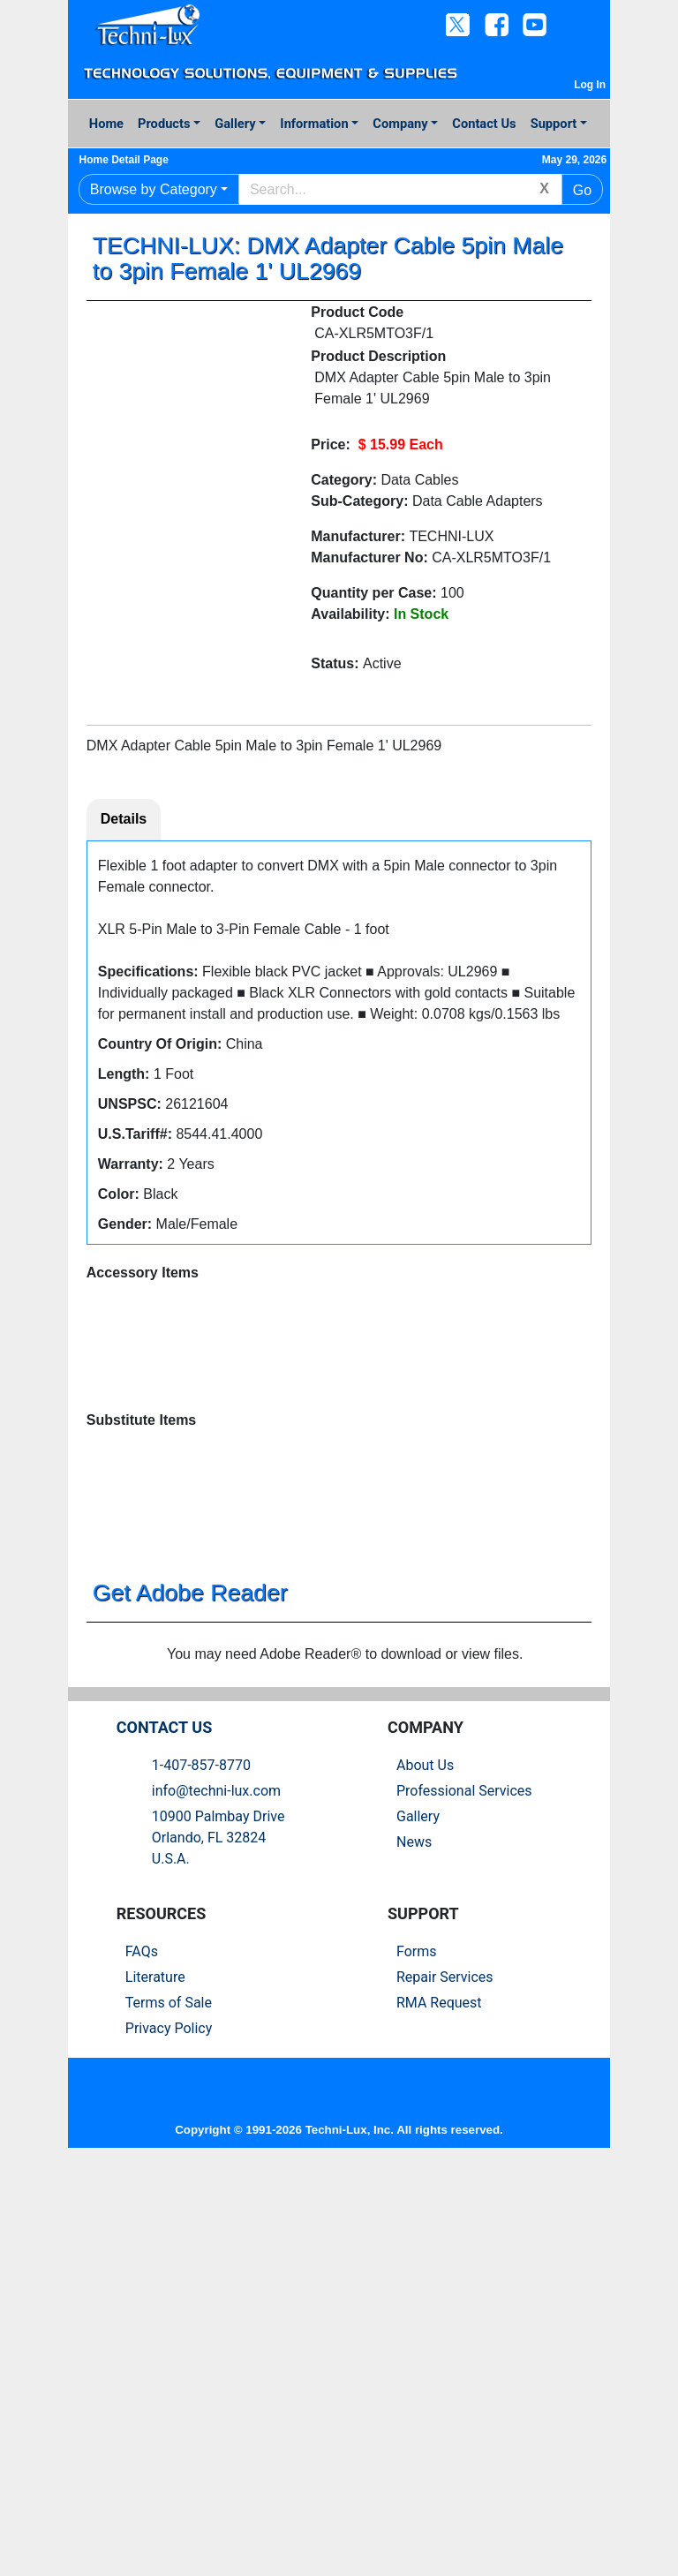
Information (314, 124)
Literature (155, 2366)
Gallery (235, 124)
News (414, 2231)
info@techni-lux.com (216, 2180)
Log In (590, 85)
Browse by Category (153, 189)
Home (106, 124)
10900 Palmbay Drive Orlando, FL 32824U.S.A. (218, 2226)
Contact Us (484, 124)
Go (582, 190)
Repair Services (444, 2366)
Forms (416, 2340)
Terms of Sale (168, 2392)
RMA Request (439, 2392)
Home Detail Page (131, 160)
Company (400, 124)
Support (554, 124)
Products (164, 124)
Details (124, 821)
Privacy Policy (169, 2417)
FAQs (141, 2340)
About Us (425, 2154)
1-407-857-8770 (201, 2154)
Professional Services (464, 2180)
